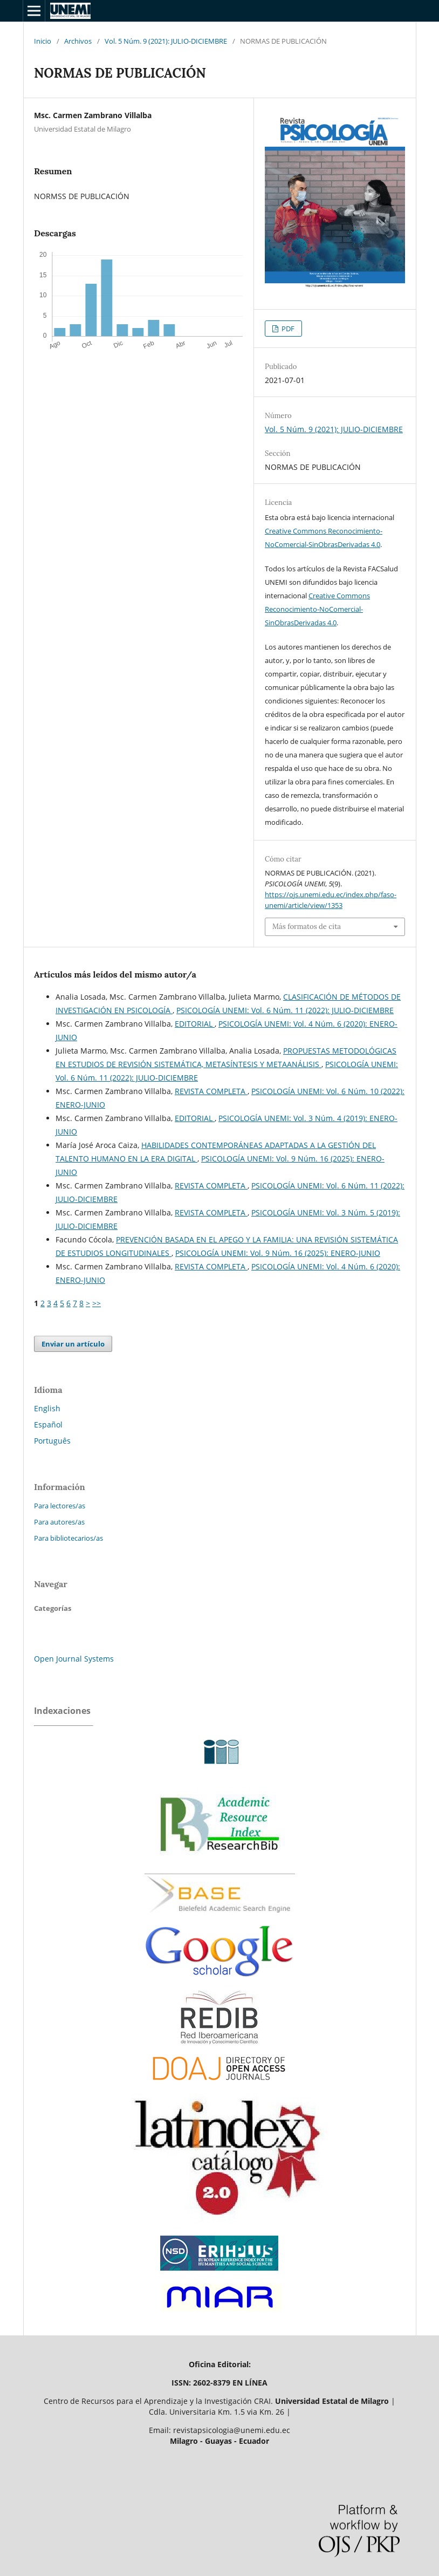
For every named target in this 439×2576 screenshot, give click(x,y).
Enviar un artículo (73, 1344)
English (47, 1408)
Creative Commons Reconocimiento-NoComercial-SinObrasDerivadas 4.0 (317, 609)
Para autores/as (59, 1522)
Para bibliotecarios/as (68, 1538)
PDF (287, 328)
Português (52, 1441)
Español (48, 1424)
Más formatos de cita (306, 926)
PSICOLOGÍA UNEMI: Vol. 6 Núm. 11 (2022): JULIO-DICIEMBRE (285, 1010)
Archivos (78, 41)
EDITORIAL (195, 1024)
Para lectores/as (59, 1506)
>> (96, 1303)
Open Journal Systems (74, 1658)
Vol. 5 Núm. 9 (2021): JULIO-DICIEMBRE (166, 41)
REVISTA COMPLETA (211, 1091)
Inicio (42, 41)
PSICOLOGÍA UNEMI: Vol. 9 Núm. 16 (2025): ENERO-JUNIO (277, 1253)
